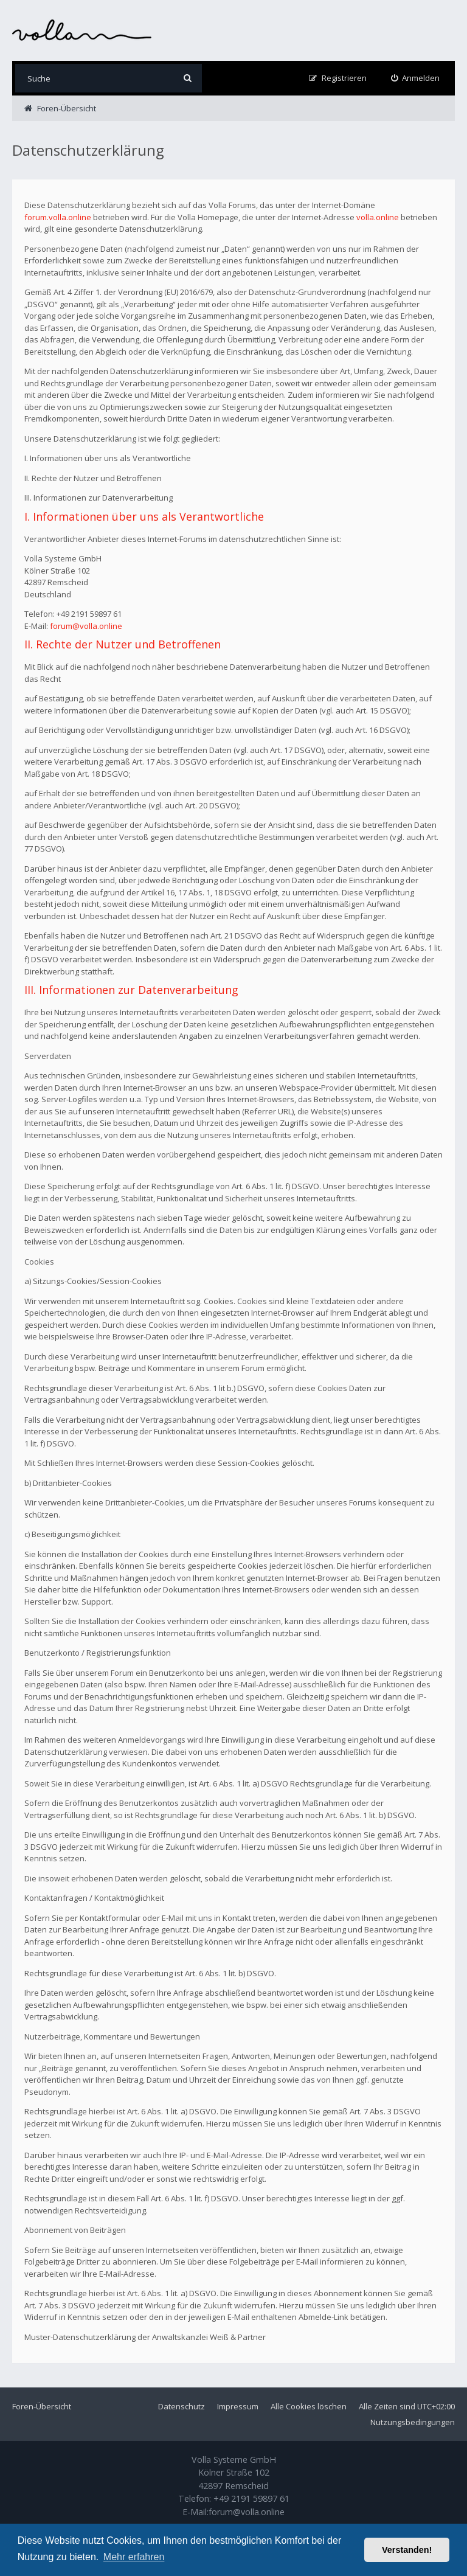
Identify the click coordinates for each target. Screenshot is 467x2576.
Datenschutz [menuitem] (181, 2406)
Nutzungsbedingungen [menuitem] (412, 2422)
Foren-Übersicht (41, 2406)
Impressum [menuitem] (237, 2406)
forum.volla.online (57, 217)
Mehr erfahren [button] (134, 2557)
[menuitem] (415, 78)
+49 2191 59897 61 (251, 2498)
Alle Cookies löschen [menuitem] (309, 2406)
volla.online (377, 217)
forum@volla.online (86, 625)
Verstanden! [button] (407, 2550)
